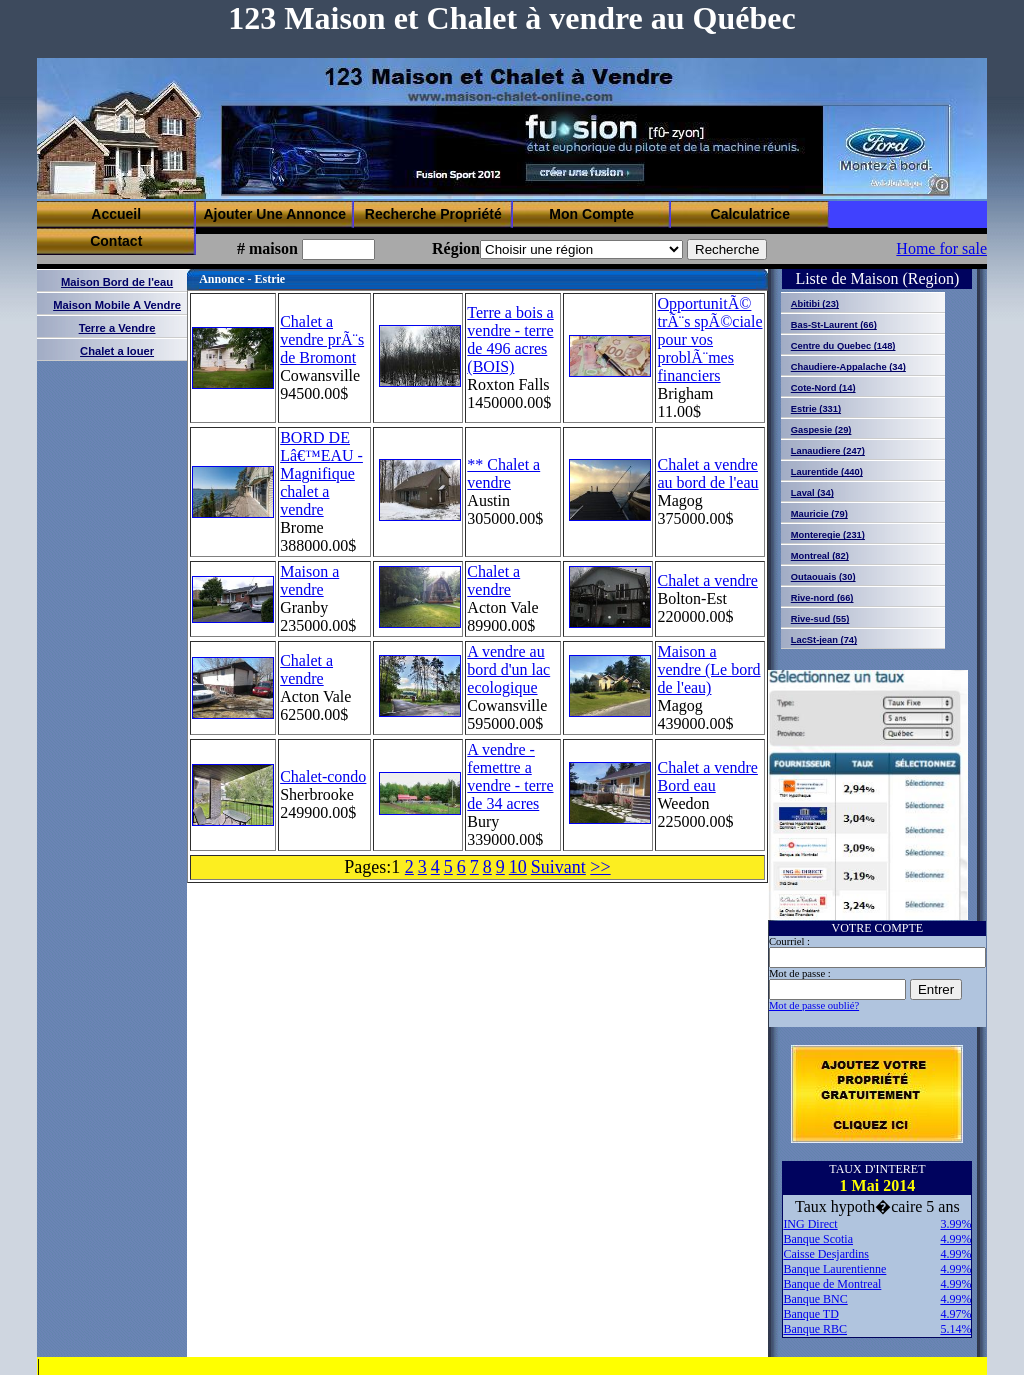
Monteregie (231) (828, 535)
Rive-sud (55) (820, 619)
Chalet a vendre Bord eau (707, 776)
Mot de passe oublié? (814, 1005)
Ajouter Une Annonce (274, 214)
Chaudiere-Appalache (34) (848, 367)
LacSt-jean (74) (824, 640)
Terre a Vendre (117, 328)
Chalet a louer (117, 351)
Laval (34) (812, 493)
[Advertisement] (585, 151)
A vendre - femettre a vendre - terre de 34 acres (510, 776)
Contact (116, 241)
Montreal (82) (820, 556)
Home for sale (941, 248)
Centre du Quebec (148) (843, 346)
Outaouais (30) (823, 577)
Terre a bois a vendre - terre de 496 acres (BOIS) (510, 339)
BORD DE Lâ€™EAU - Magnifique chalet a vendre (321, 473)
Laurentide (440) (827, 472)
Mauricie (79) (819, 514)
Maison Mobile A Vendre (117, 305)
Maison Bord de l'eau (117, 282)
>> (600, 867)
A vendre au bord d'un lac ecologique (508, 669)
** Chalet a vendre (503, 473)
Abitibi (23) (815, 304)
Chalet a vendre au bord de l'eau (707, 473)
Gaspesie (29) (821, 430)
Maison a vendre (309, 580)
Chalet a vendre (493, 580)
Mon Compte (591, 214)
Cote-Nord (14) (823, 388)
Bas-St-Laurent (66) (834, 325)
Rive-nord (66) (822, 598)
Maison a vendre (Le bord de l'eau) (708, 669)
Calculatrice (750, 214)
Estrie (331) (816, 409)
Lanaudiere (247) (828, 451)
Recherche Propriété (433, 214)
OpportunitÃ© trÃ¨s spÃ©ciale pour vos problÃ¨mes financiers (709, 339)
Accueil (116, 214)
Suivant (558, 867)
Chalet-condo (323, 776)
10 (518, 867)
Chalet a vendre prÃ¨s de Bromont (322, 339)
